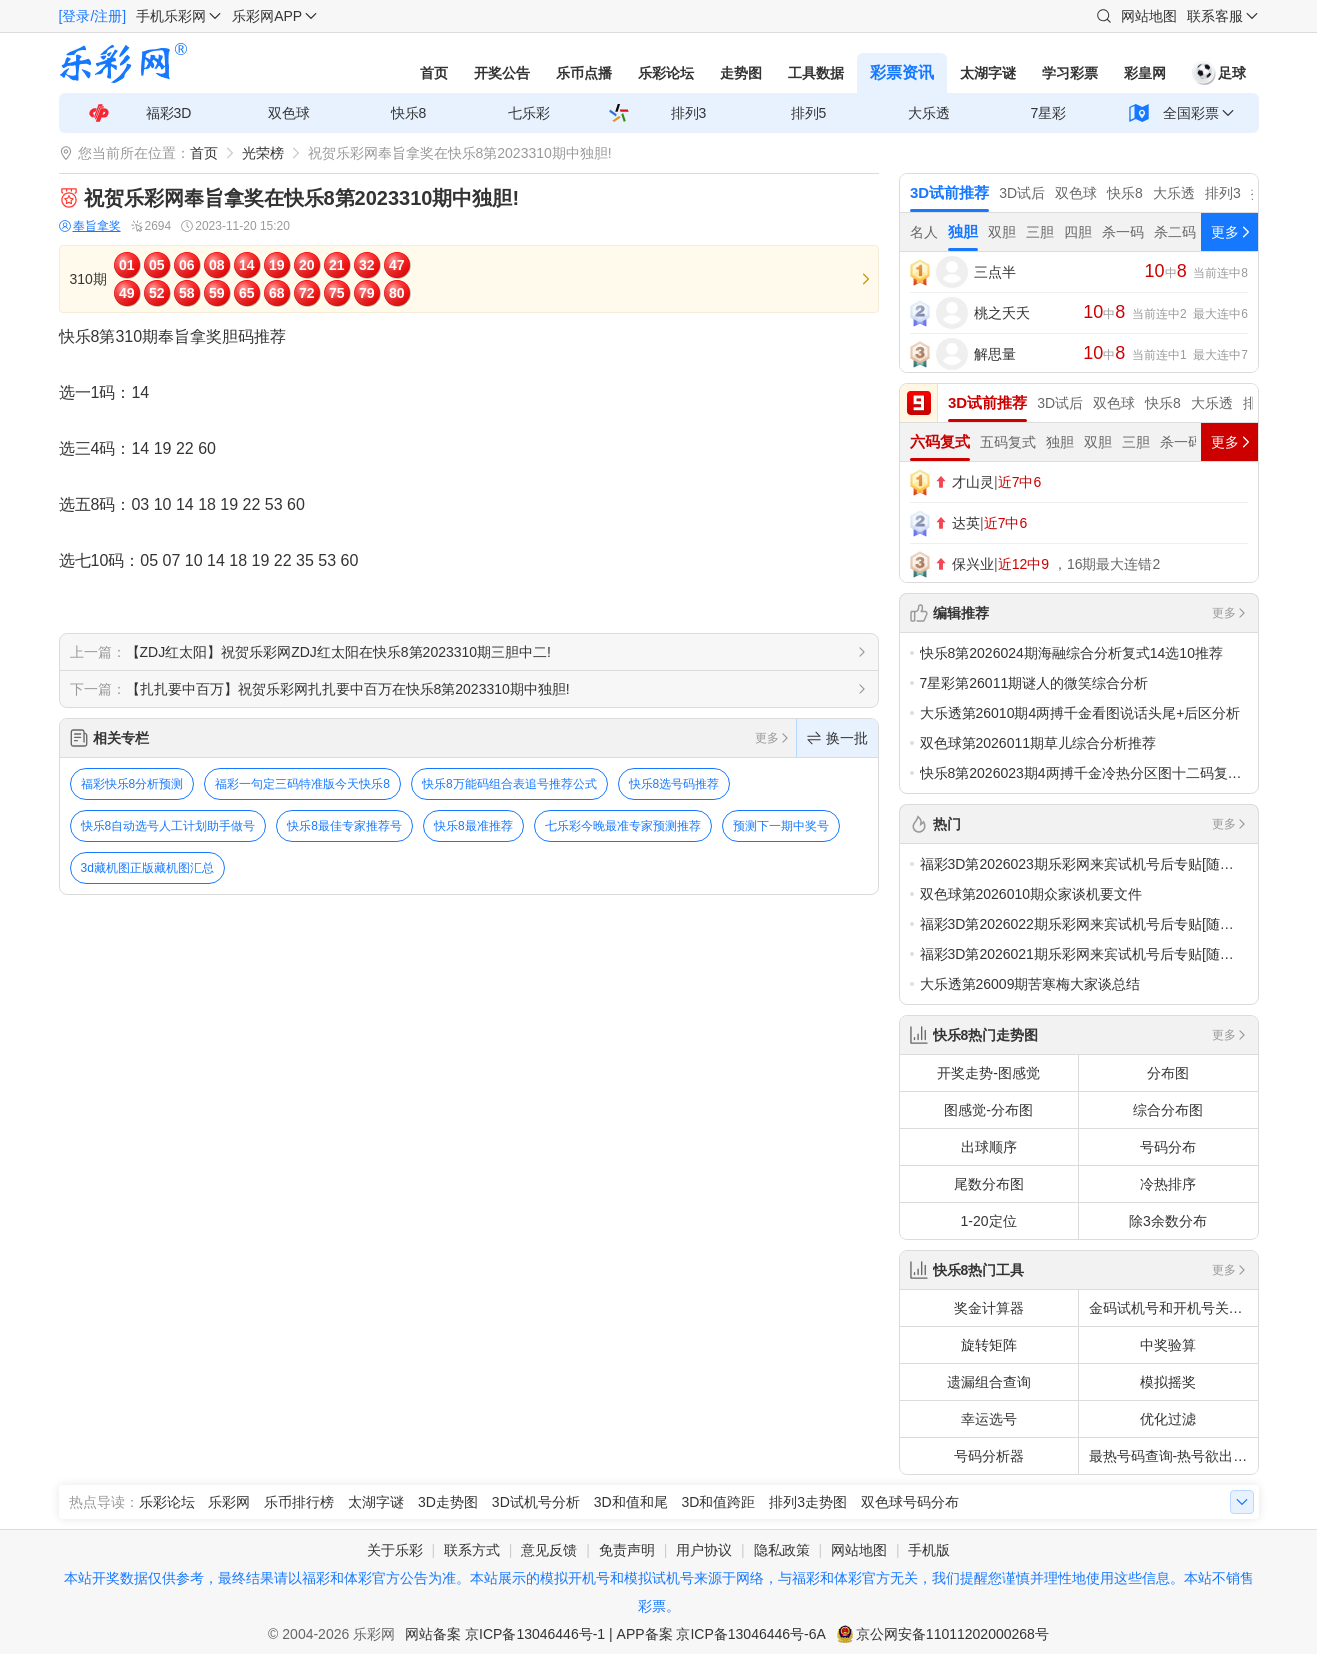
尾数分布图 (989, 1184)
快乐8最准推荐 (473, 826)
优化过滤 (1168, 1419)
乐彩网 (229, 1502)
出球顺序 (989, 1147)
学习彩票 (1070, 73)
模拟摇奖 (1168, 1382)
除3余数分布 (1168, 1221)
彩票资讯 (902, 72)
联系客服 (1215, 16)
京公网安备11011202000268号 (952, 1634)
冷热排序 (1168, 1184)
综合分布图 (1168, 1110)
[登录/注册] (93, 16)
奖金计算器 (989, 1308)
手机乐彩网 (171, 16)
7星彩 (1049, 113)
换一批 (837, 738)
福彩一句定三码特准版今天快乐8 (302, 784)
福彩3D (169, 113)
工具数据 (816, 73)
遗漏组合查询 (989, 1382)
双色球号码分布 (910, 1502)
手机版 (929, 1550)
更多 (773, 738)
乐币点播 (584, 73)
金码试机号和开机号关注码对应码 (1173, 1308)
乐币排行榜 (299, 1502)
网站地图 (1149, 16)
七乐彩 (529, 113)
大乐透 (929, 113)
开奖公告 (502, 73)
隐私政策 (782, 1550)
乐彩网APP (267, 16)
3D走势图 (448, 1502)
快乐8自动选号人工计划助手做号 (168, 826)
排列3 (689, 113)
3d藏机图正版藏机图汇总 (147, 868)
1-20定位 (988, 1221)
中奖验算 (1168, 1345)
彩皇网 (1145, 73)
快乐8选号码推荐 (674, 784)
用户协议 (704, 1550)
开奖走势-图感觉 (988, 1073)
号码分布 (1168, 1147)
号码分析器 (989, 1456)
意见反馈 (549, 1550)
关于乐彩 (395, 1550)
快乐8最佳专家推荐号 (344, 826)
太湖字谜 (988, 73)
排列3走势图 (808, 1502)
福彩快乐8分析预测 (132, 784)
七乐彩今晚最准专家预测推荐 (623, 826)
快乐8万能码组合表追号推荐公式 (509, 784)
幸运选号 (989, 1419)
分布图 (1168, 1073)
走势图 (741, 73)
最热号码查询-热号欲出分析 (1173, 1456)
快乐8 (409, 113)
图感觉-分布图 (988, 1110)
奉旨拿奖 (90, 226)
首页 (434, 73)
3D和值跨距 (718, 1502)
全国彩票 (1191, 113)
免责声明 (627, 1550)
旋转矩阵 (989, 1345)
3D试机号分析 (536, 1502)
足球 (1219, 73)
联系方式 (472, 1550)
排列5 (809, 113)
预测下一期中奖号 (781, 826)
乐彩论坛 (666, 73)
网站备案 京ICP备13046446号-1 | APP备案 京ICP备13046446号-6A (615, 1634)
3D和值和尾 (631, 1502)
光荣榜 (263, 153)
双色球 (289, 113)
